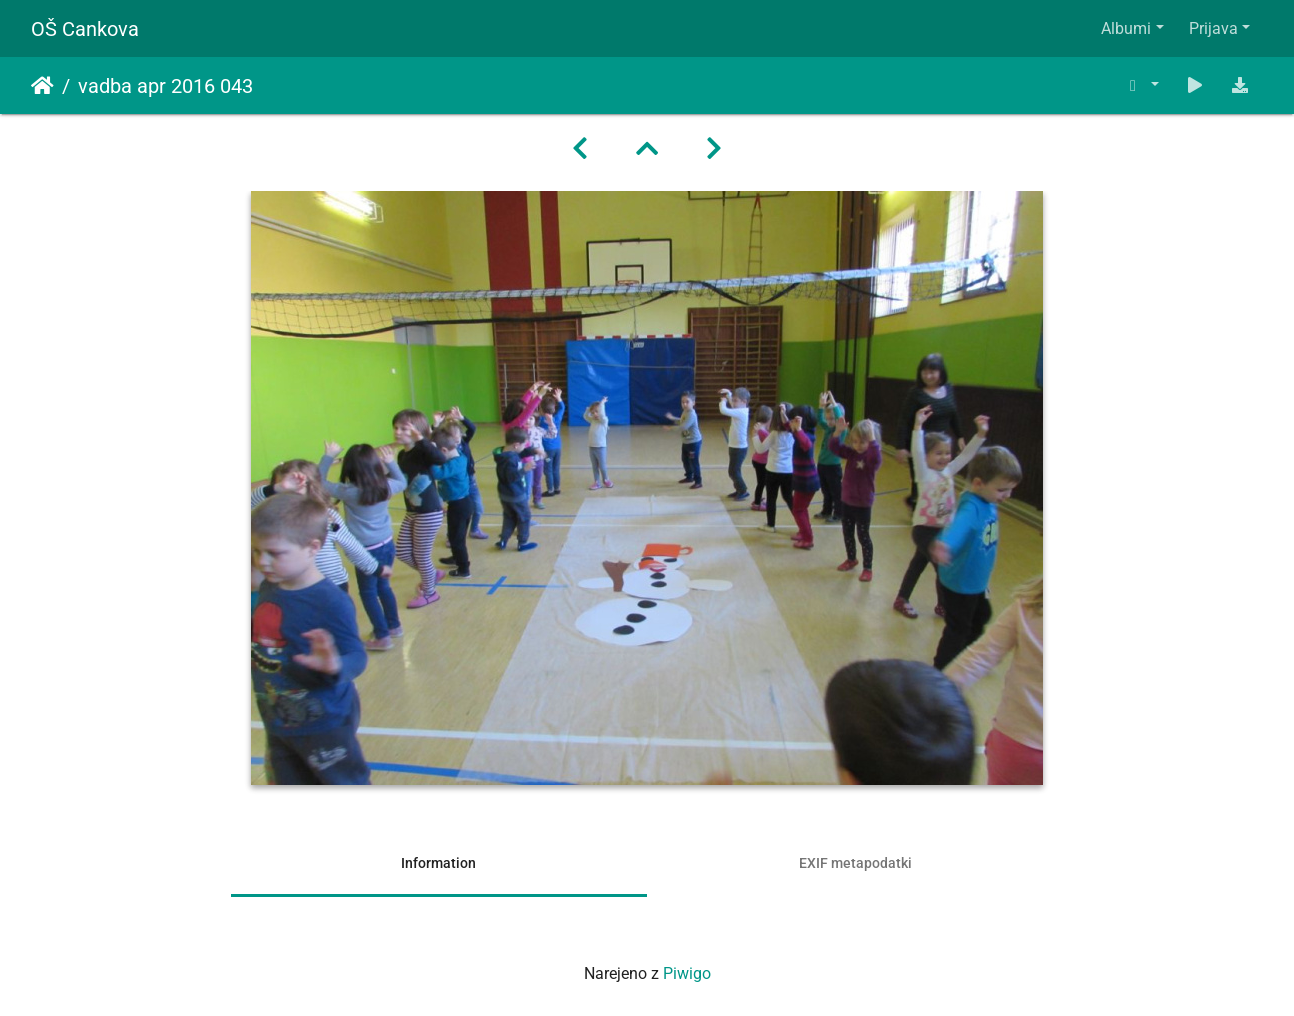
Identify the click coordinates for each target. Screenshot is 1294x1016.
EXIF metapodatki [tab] (855, 863)
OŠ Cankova (85, 29)
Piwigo (687, 973)
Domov (42, 86)
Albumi (1126, 28)
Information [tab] (438, 863)
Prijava (1213, 28)
